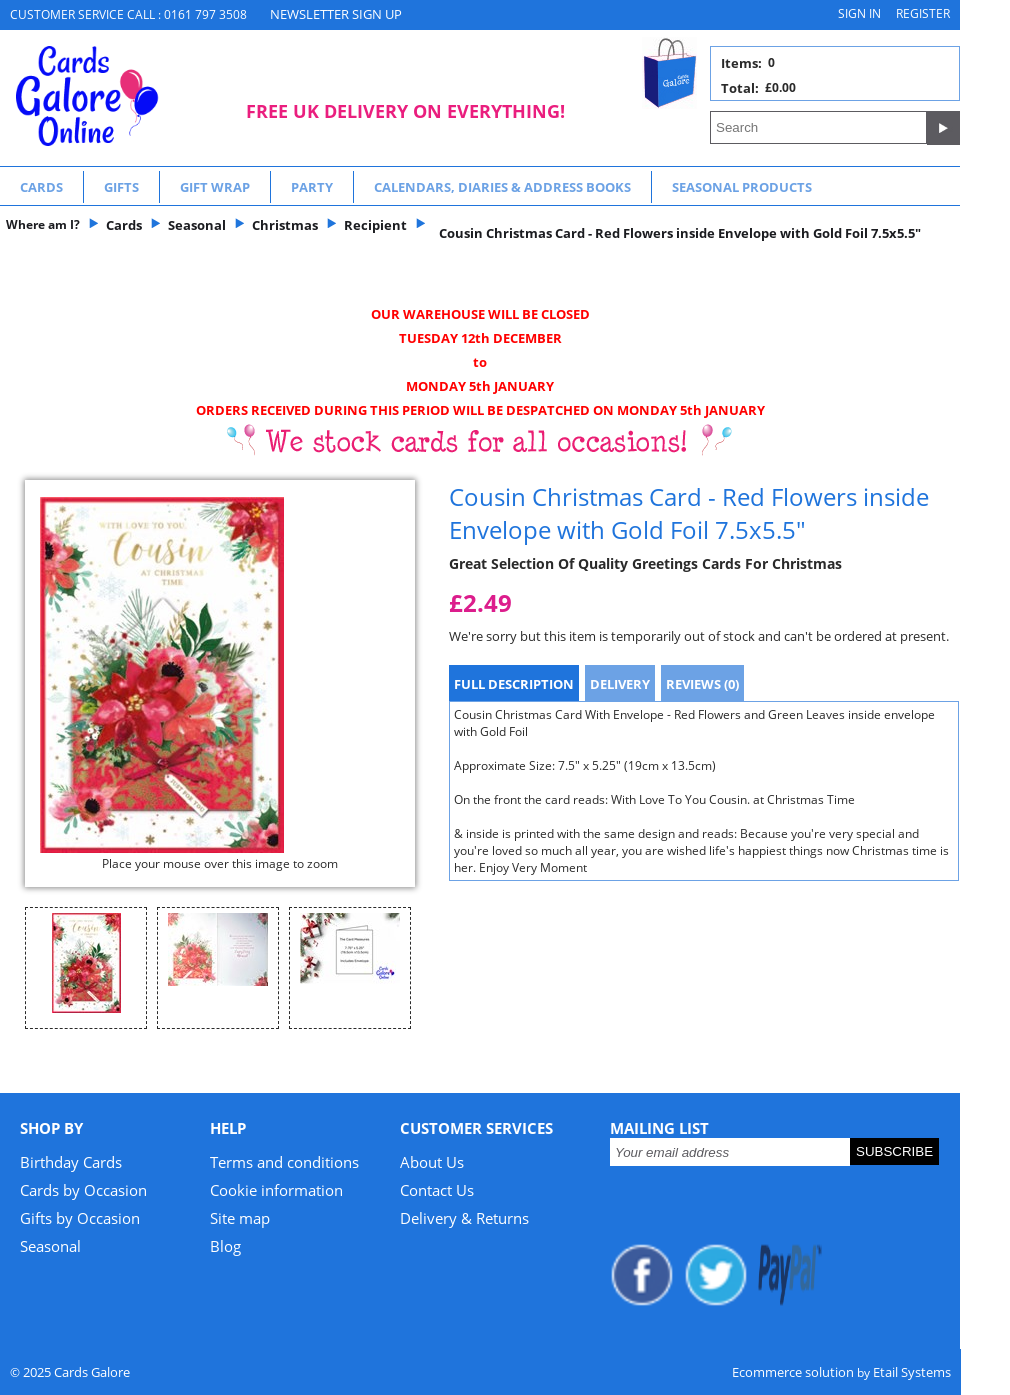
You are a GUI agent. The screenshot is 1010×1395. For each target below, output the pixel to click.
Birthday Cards (71, 1162)
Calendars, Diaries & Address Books (502, 187)
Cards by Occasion (83, 1190)
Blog (225, 1246)
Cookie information (276, 1190)
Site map (240, 1218)
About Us (432, 1162)
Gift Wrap (215, 187)
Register (923, 13)
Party (312, 187)
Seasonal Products (742, 187)
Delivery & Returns (464, 1218)
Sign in (859, 13)
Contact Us (437, 1190)
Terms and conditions (284, 1162)
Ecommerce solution (793, 1372)
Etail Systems (912, 1372)
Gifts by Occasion (80, 1218)
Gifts (121, 187)
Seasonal (50, 1246)
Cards (41, 187)
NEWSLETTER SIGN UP (336, 14)
